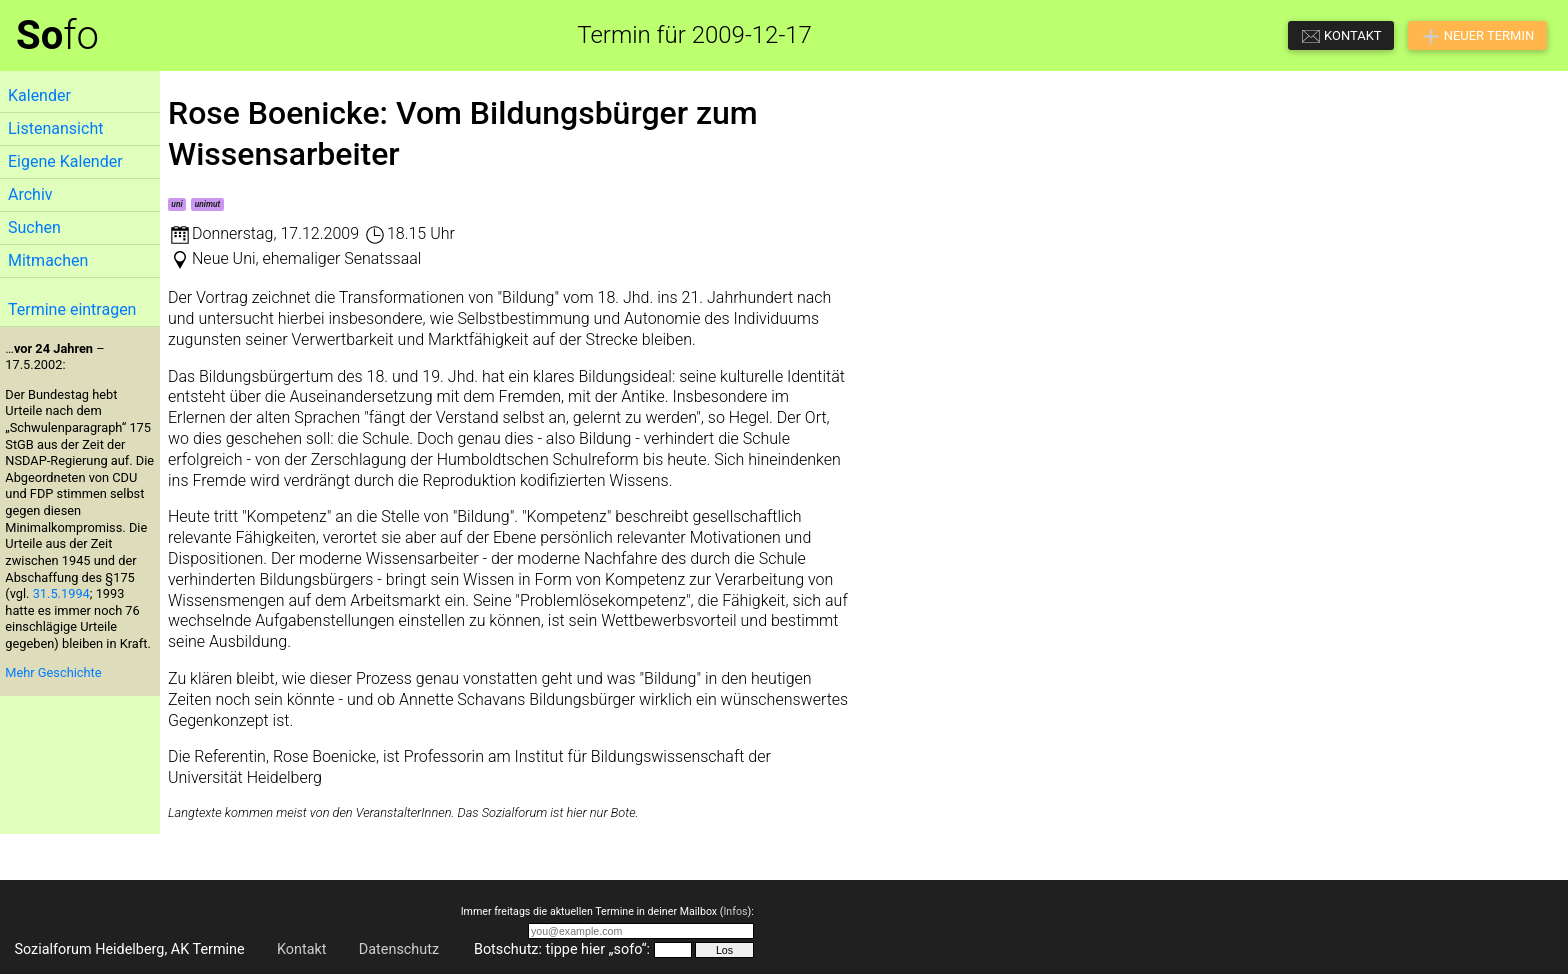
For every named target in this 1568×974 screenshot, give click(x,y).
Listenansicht (55, 128)
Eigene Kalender (65, 161)
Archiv (30, 194)
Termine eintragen (72, 309)
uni (176, 204)
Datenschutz (399, 949)
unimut (208, 204)
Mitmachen (48, 260)
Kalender (39, 95)
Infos (735, 911)
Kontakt (302, 949)
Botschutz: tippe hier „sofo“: (562, 949)
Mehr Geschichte (53, 672)
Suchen (34, 227)
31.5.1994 (61, 593)
